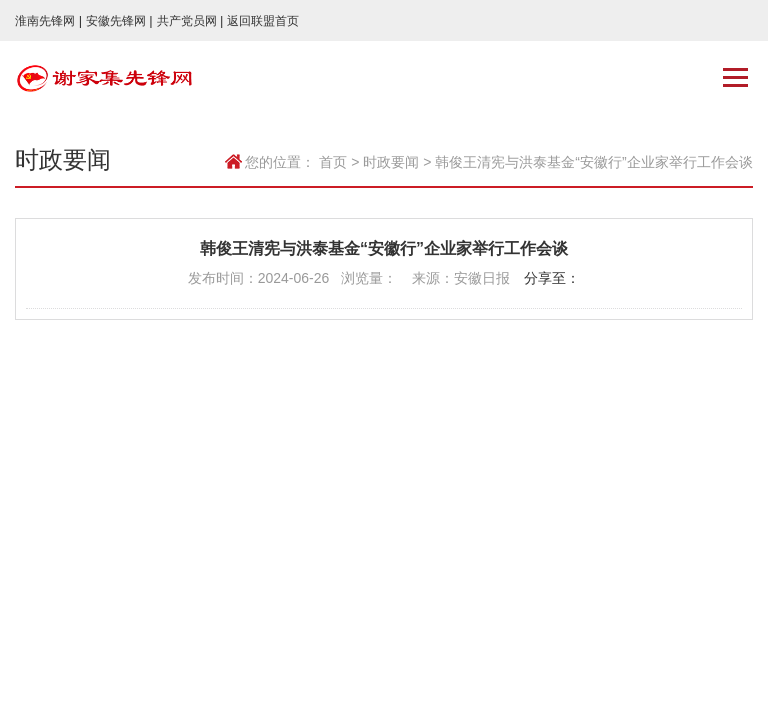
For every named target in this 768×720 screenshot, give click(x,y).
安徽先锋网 (119, 21)
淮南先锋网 (48, 21)
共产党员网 (190, 21)
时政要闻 (391, 162)
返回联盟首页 (263, 21)
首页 (333, 162)
